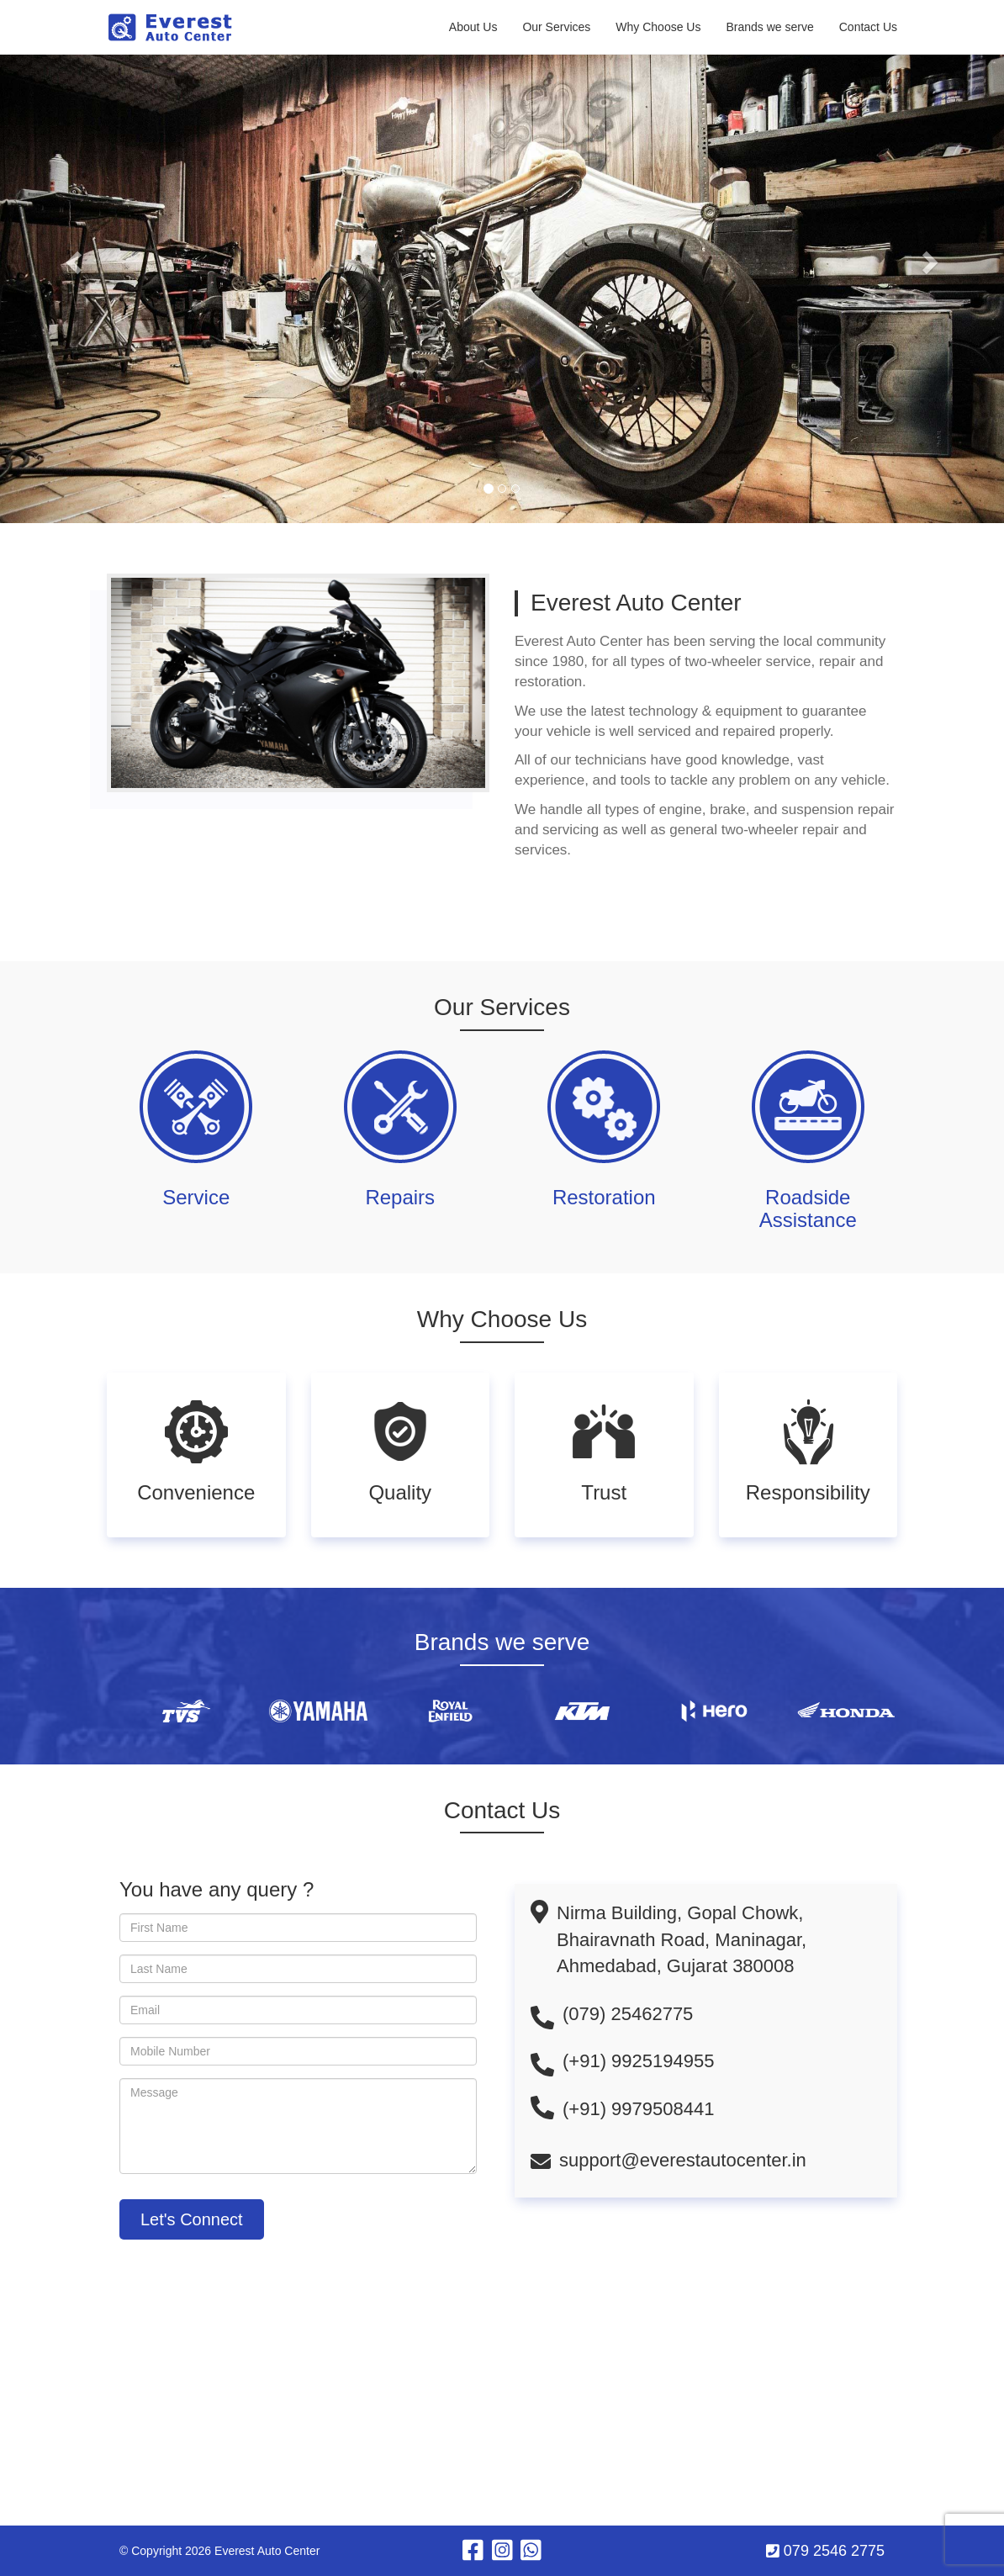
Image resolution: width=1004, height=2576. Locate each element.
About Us (473, 27)
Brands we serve (769, 27)
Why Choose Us (658, 27)
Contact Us (868, 27)
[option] (211, 1711)
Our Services (556, 27)
